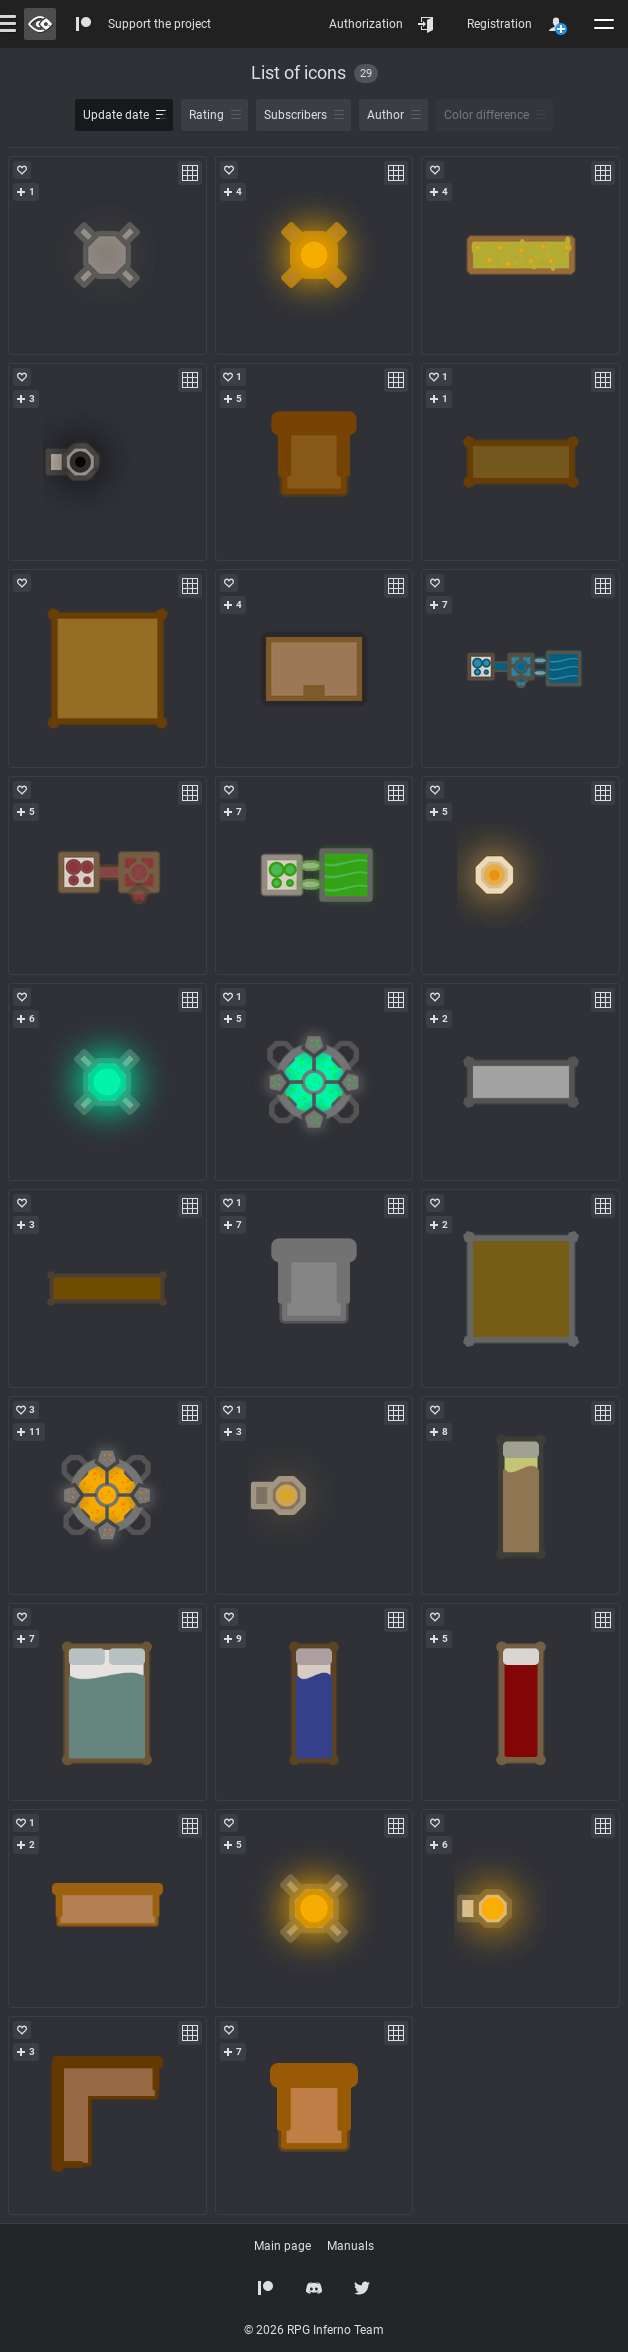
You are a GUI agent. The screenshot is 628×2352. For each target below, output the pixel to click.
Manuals (350, 2246)
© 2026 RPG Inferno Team (314, 2330)
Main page (282, 2246)
